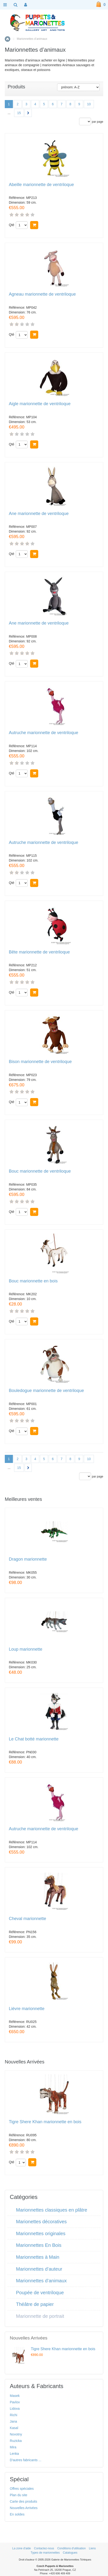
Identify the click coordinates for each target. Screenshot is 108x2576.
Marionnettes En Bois (38, 2245)
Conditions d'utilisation (71, 2548)
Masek (15, 2396)
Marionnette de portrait (40, 2316)
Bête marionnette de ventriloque (39, 952)
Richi (13, 2415)
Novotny (16, 2434)
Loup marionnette (25, 1649)
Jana (13, 2421)
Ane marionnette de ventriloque (39, 513)
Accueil (7, 39)
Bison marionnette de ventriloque (40, 1061)
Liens (92, 2548)
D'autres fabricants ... (25, 2460)
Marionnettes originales (40, 2233)
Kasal (14, 2428)
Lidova (15, 2408)
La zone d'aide (21, 2548)
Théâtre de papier (35, 2304)
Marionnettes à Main (37, 2257)
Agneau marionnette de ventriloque (42, 294)
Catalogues (70, 2552)
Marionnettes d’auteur (39, 2269)
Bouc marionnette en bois (33, 1281)
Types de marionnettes (45, 2552)
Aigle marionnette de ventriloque (39, 404)
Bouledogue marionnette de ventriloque (46, 1390)
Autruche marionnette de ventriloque (43, 733)
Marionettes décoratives (41, 2221)
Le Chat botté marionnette (34, 1739)
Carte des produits (23, 2501)
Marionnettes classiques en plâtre (51, 2210)
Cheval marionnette (27, 1918)
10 (89, 104)
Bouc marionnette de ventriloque (40, 1171)
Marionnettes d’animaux (41, 2280)
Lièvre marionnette (26, 2008)
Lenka (14, 2453)
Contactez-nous (44, 2548)
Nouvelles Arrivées (24, 2508)
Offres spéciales (22, 2488)
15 (19, 113)
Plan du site (18, 2495)
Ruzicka (16, 2441)
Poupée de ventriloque (40, 2292)
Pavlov (15, 2402)
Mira (13, 2447)
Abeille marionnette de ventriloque (41, 184)
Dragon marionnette (28, 1559)
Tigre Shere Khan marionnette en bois (45, 2122)
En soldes (17, 2514)
